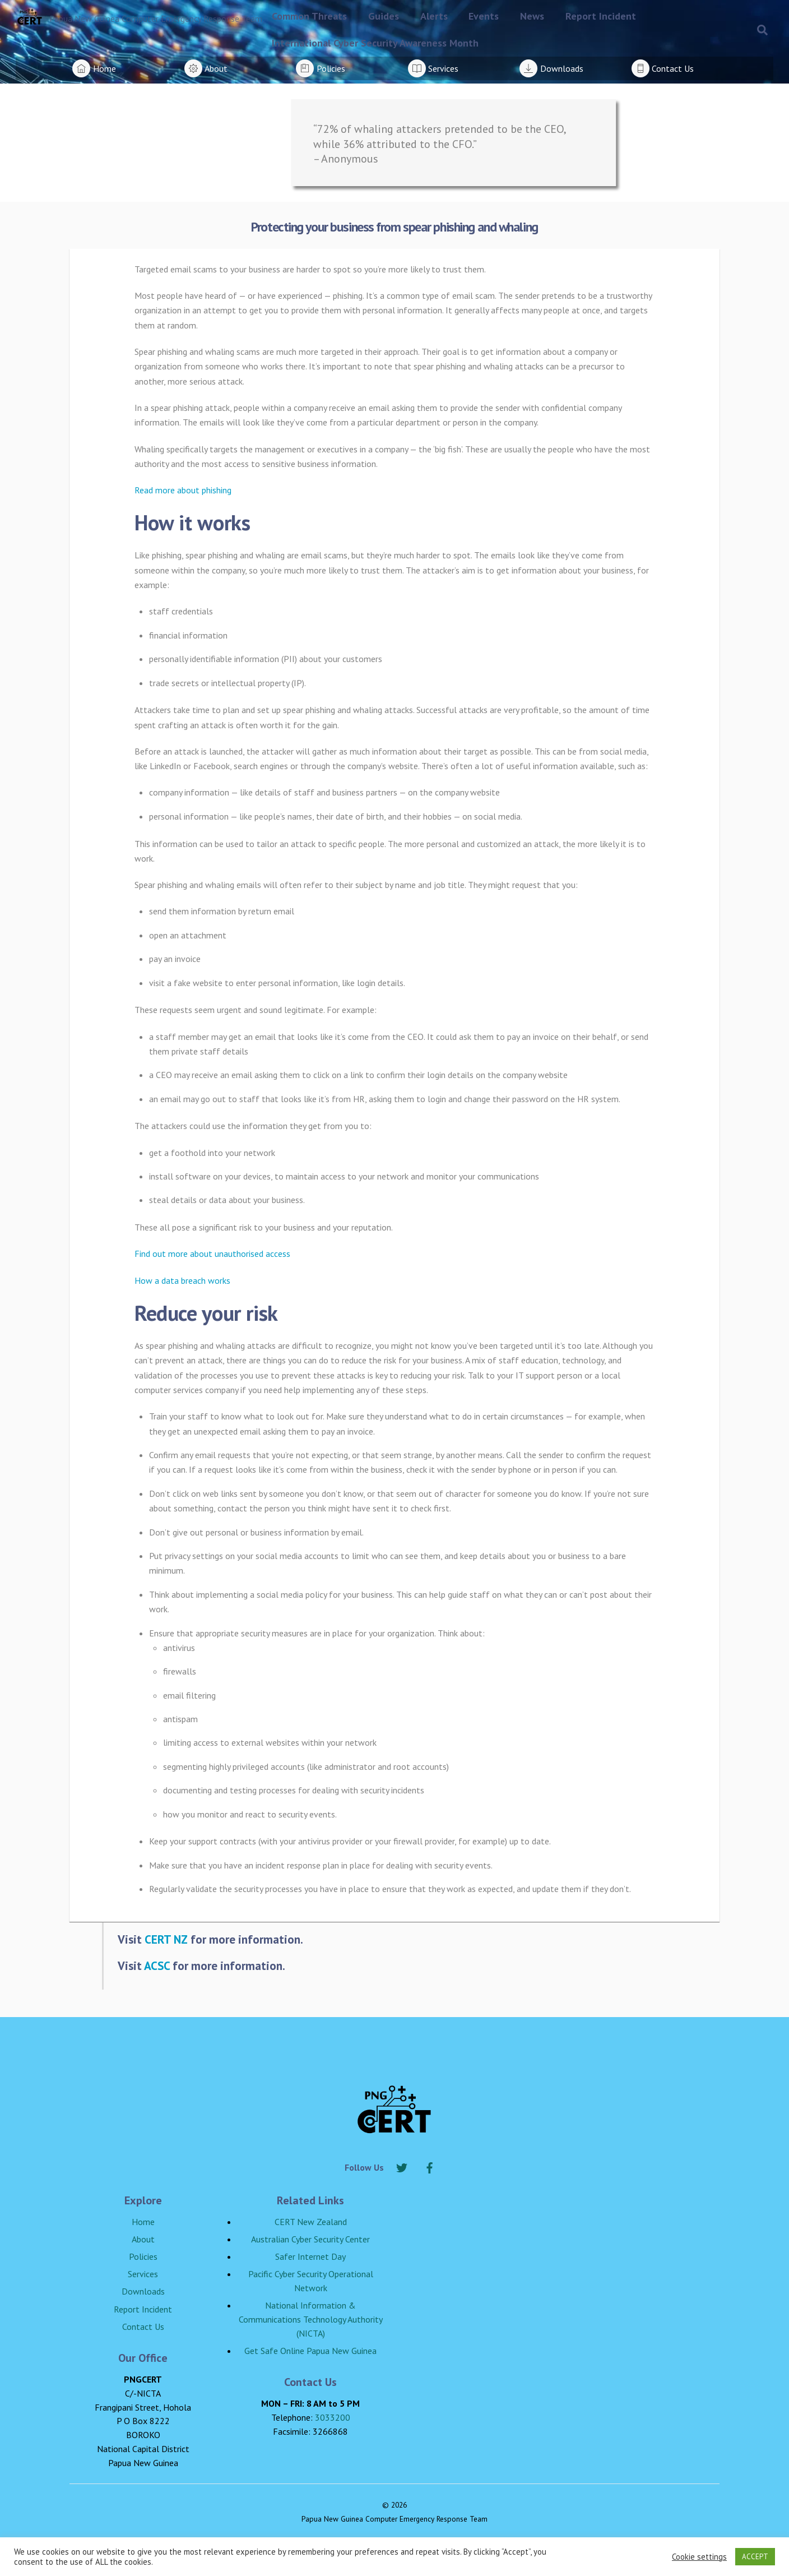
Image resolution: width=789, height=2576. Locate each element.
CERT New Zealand (311, 2221)
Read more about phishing (182, 490)
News (532, 16)
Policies (143, 2256)
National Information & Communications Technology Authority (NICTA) (311, 2319)
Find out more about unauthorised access (212, 1253)
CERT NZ (166, 1939)
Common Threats (309, 16)
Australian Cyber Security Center (310, 2239)
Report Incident (600, 16)
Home (143, 2221)
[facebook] (430, 2166)
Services (143, 2273)
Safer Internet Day (310, 2256)
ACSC (157, 1965)
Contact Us (143, 2326)
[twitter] (402, 2166)
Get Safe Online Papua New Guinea (310, 2350)
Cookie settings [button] (699, 2557)
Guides (383, 16)
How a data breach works (182, 1280)
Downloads (143, 2291)
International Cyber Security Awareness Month (375, 42)
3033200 (332, 2417)
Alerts (434, 16)
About (143, 2239)
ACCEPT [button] (755, 2556)
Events (483, 16)
